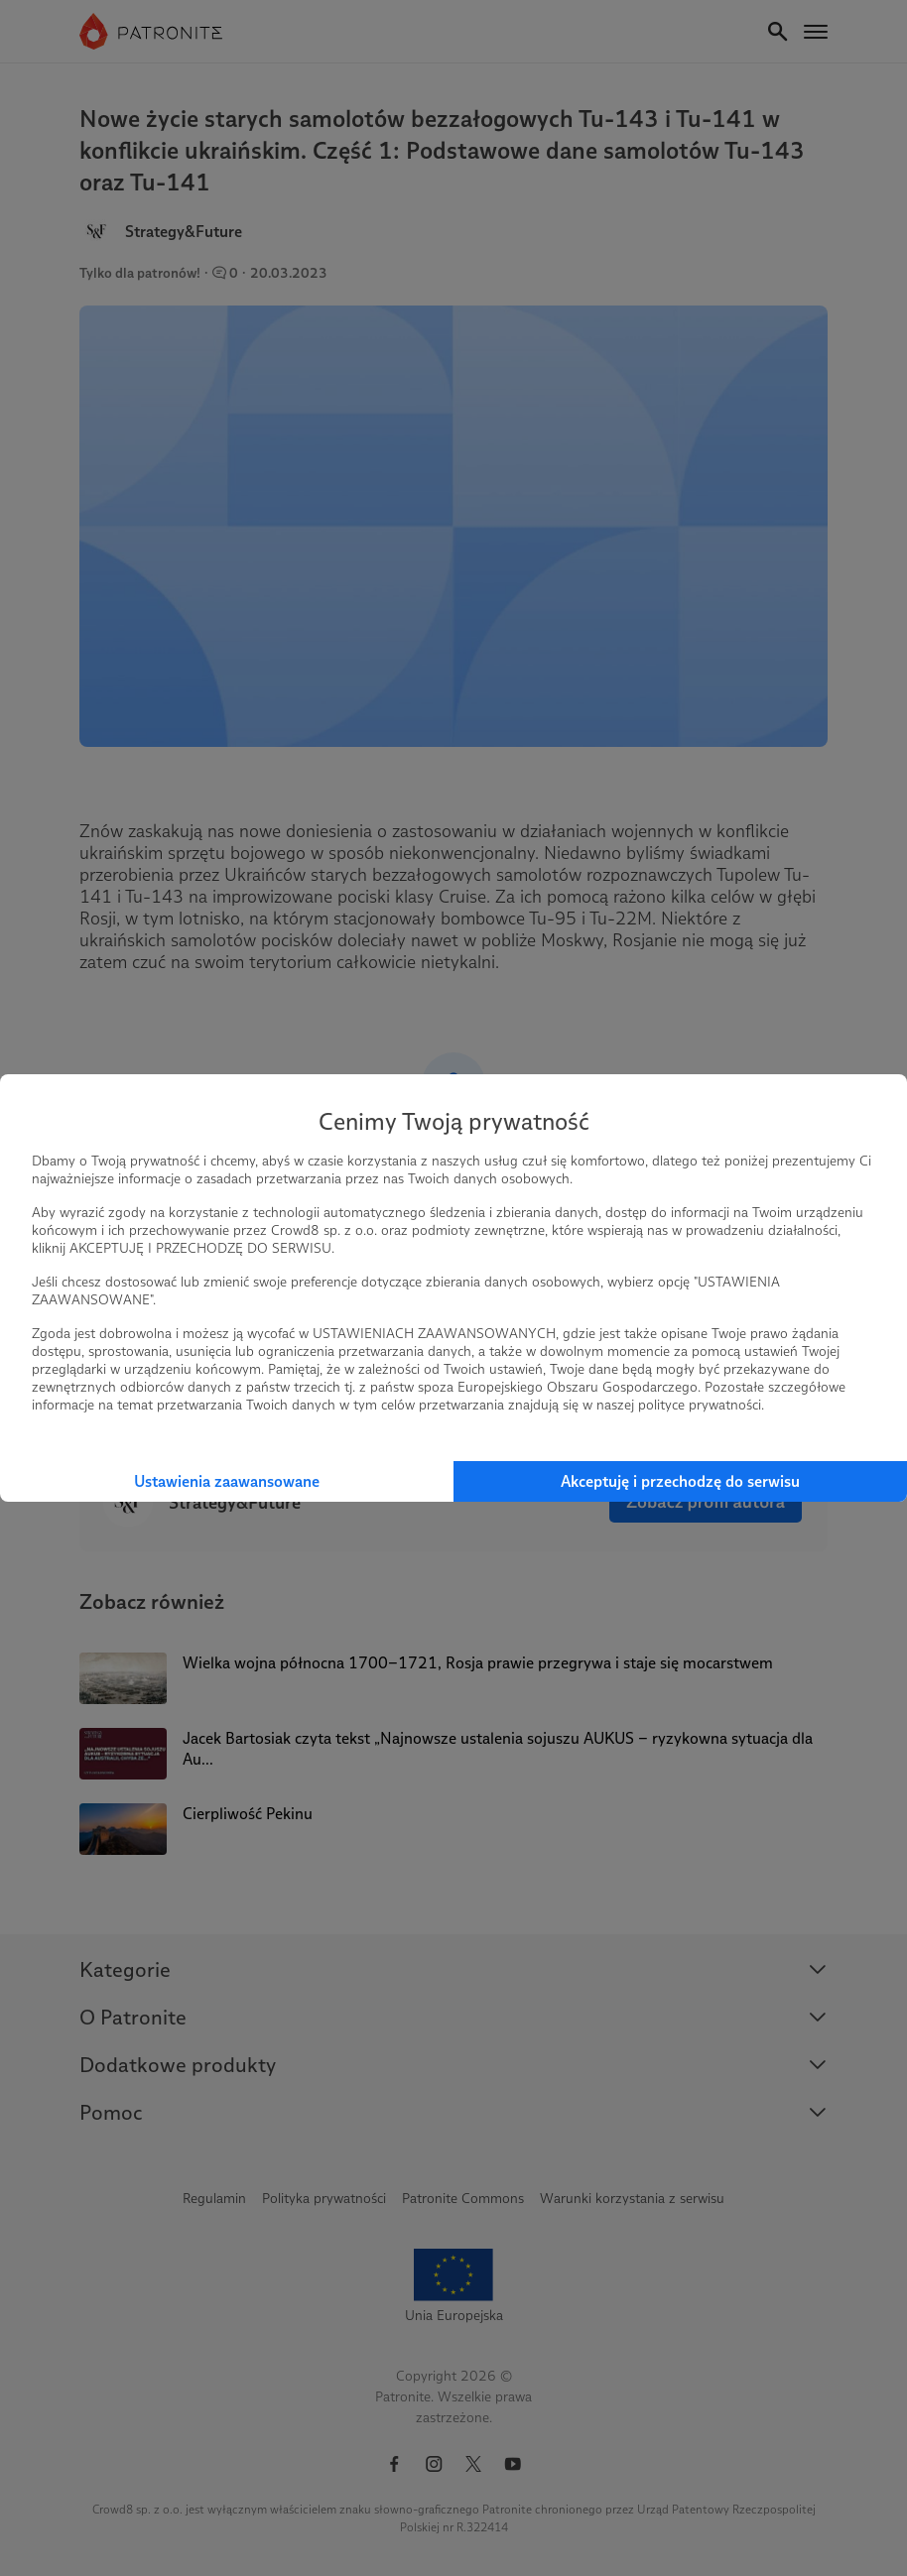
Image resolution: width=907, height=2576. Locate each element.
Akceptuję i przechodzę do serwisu (680, 1481)
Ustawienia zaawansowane (227, 1481)
